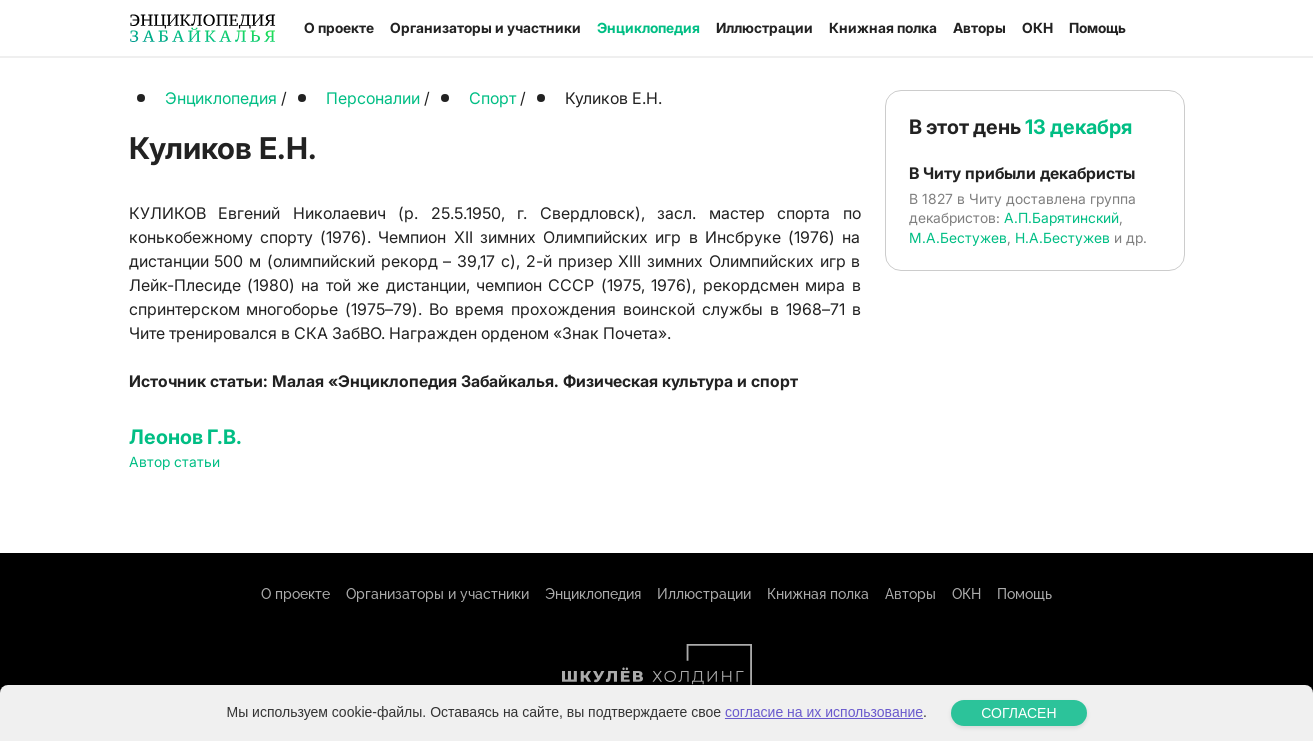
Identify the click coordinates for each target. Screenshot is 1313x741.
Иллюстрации (764, 27)
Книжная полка (883, 27)
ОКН (1037, 27)
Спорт (492, 98)
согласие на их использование (824, 712)
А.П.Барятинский (1061, 217)
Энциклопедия (648, 27)
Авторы (979, 27)
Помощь (1097, 27)
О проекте (339, 27)
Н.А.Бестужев (1062, 237)
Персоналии (373, 98)
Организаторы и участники (485, 27)
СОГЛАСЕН (1018, 713)
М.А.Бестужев (958, 237)
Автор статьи (174, 461)
